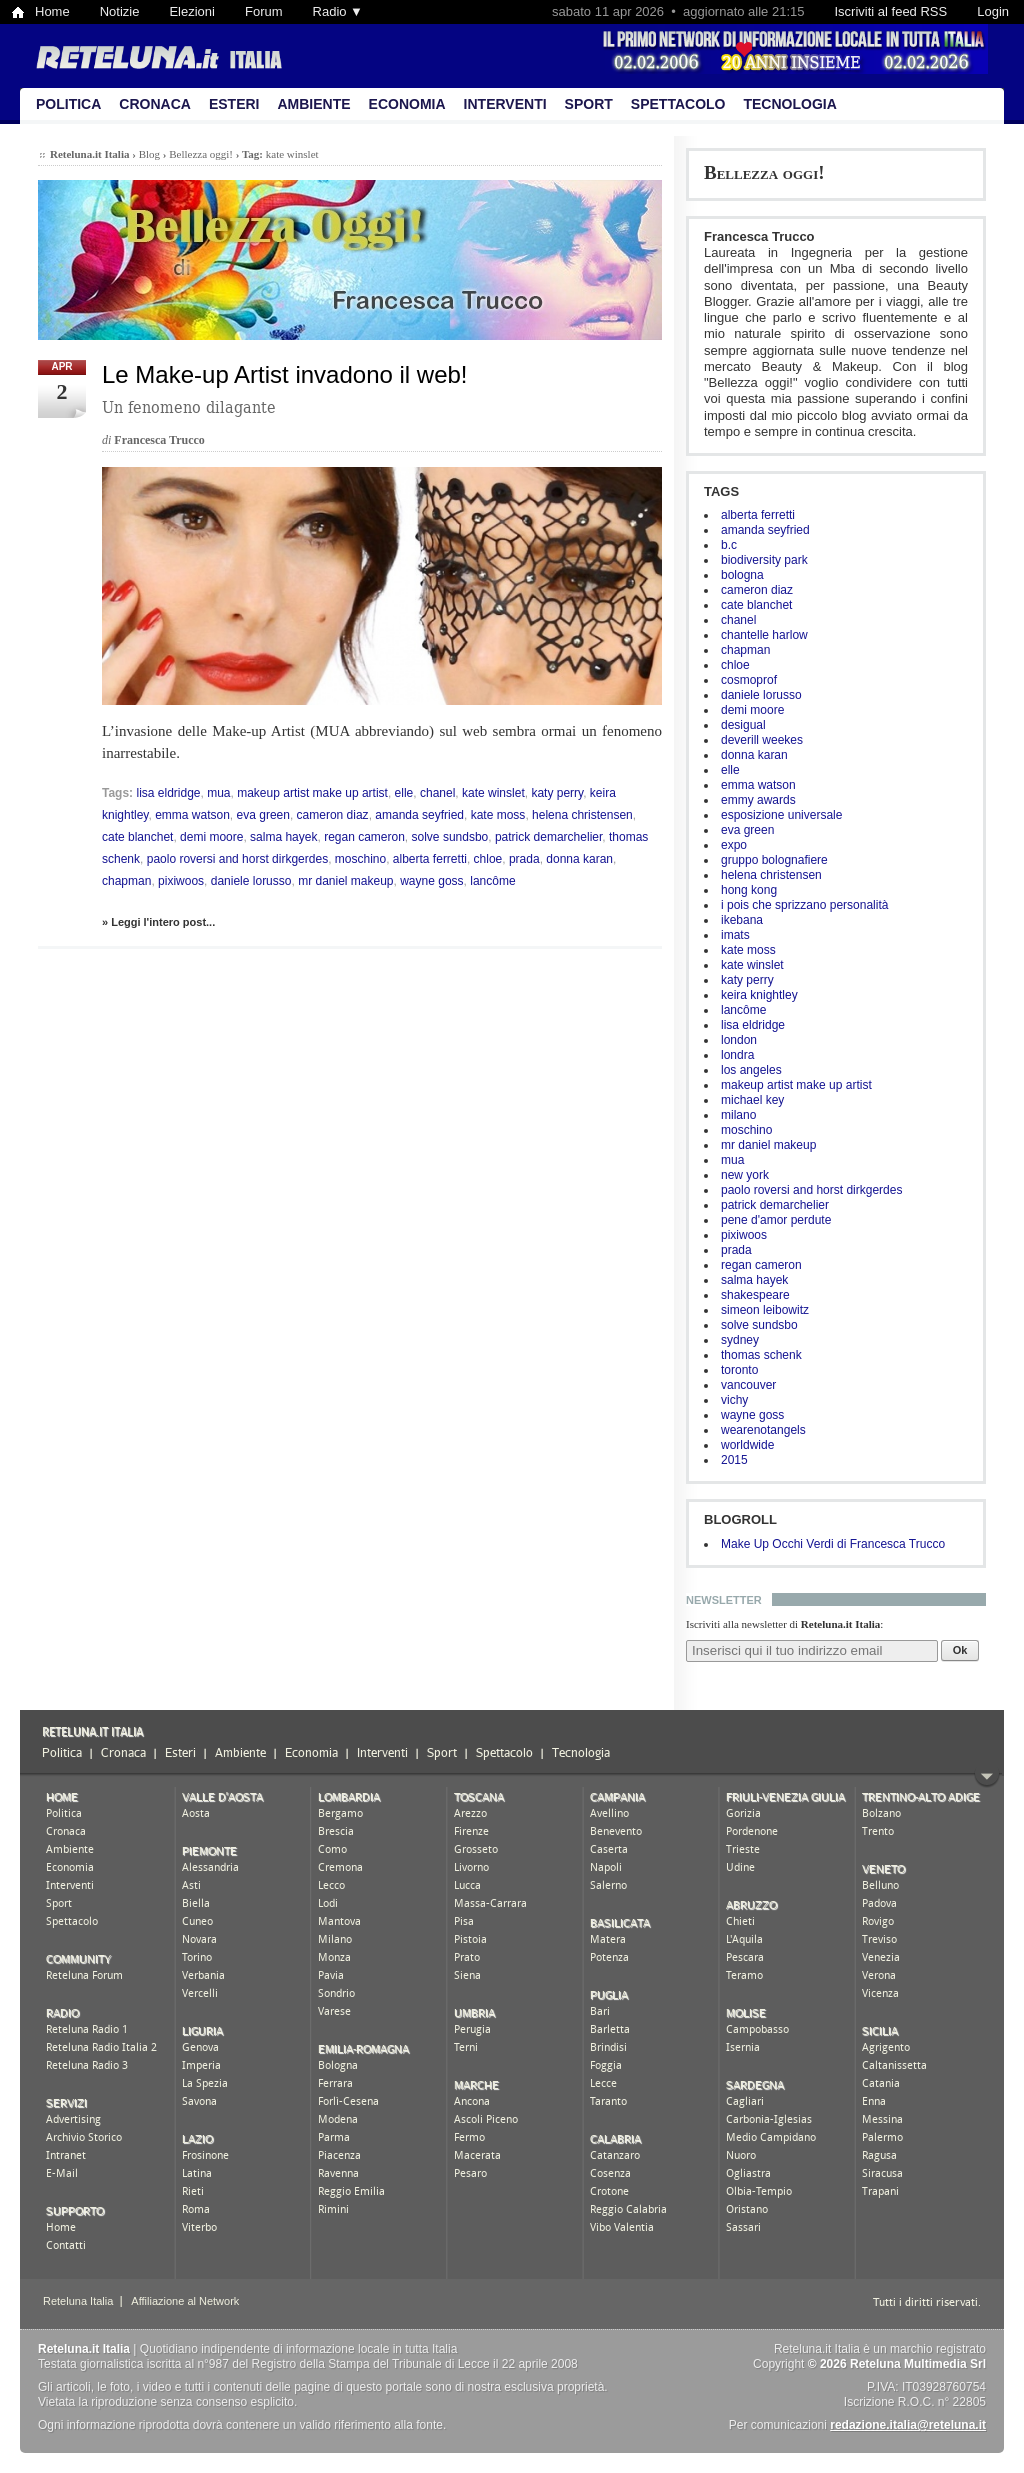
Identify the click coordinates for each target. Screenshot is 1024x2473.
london (739, 1040)
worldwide (747, 1445)
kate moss (748, 950)
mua (732, 1160)
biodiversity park (764, 560)
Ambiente (313, 104)
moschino (746, 1130)
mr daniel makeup (768, 1145)
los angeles (751, 1070)
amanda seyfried (765, 530)
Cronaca (155, 104)
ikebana (742, 920)
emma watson (758, 785)
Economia (407, 104)
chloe (735, 665)
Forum (264, 11)
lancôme (743, 1010)
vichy (734, 1400)
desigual (743, 725)
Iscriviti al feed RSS (890, 11)
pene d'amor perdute (776, 1220)
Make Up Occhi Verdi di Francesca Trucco (833, 1544)
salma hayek (754, 1280)
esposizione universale (781, 815)
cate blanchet (756, 605)
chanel (738, 620)
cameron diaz (757, 590)
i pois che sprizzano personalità (804, 905)
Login (993, 11)
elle (730, 770)
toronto (739, 1370)
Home (52, 11)
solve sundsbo (759, 1325)
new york (745, 1175)
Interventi (505, 104)
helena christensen (771, 875)
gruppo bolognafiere (774, 860)
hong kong (749, 890)
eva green (747, 830)
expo (734, 845)
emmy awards (758, 800)
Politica (68, 104)
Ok (960, 1650)
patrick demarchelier (775, 1205)
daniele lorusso (761, 695)
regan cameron (761, 1265)
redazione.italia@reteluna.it (908, 2425)
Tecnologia (789, 104)
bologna (742, 575)
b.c (729, 545)
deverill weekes (762, 740)
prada (736, 1250)
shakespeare (755, 1295)
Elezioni (192, 11)
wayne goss (752, 1415)
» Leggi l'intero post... (158, 922)
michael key (752, 1100)
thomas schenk (761, 1355)
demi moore (752, 710)
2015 (734, 1460)
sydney (740, 1340)
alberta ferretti (758, 515)
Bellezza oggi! (764, 172)
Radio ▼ (338, 11)
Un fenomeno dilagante (189, 407)
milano (738, 1115)
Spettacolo (678, 104)
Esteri (234, 104)
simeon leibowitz (765, 1310)
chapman (745, 650)
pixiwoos (744, 1235)
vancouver (748, 1385)
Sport (589, 104)
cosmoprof (749, 680)
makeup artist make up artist (796, 1085)
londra (737, 1055)
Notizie (120, 11)
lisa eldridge (753, 1025)
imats (735, 935)
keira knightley (759, 995)
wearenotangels (763, 1430)
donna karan (754, 755)
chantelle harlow (764, 635)
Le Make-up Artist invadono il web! (285, 374)
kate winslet (752, 965)
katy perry (747, 980)
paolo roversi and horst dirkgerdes (811, 1190)
